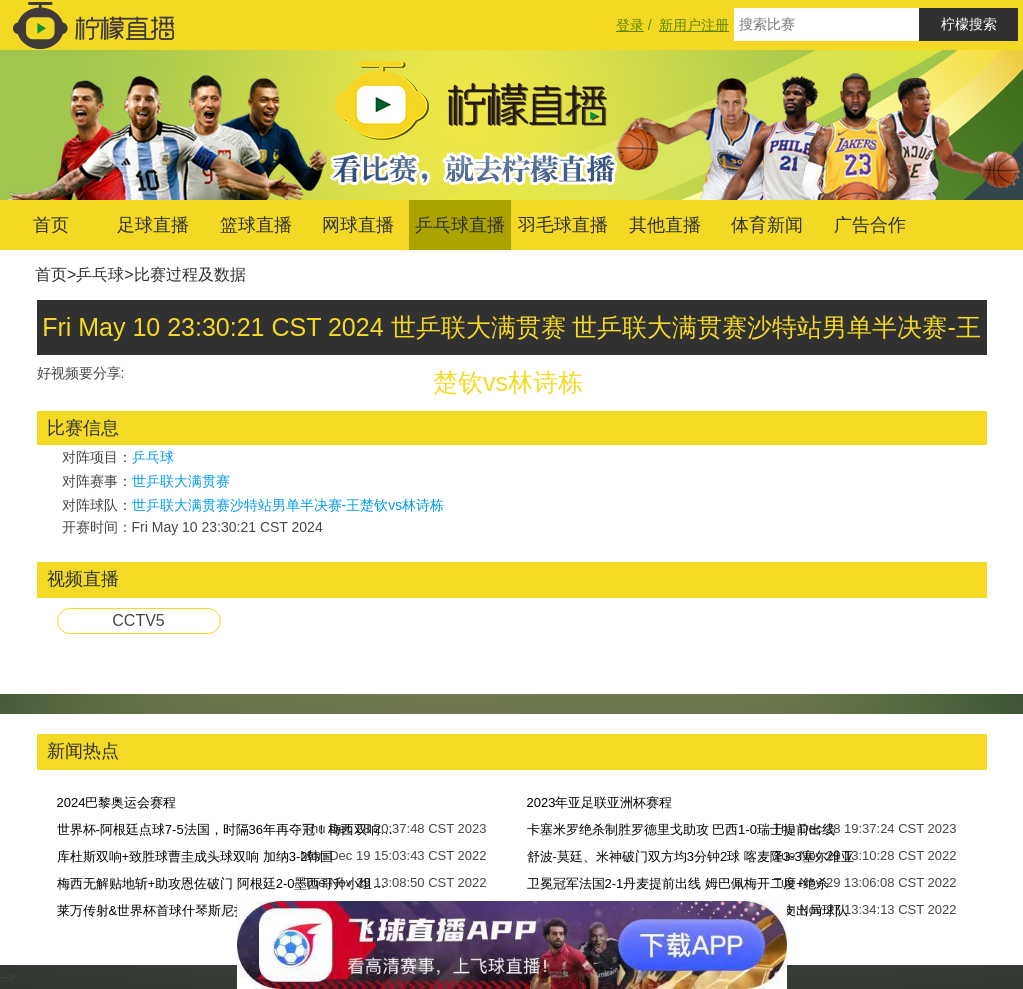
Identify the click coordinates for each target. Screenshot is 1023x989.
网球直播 (358, 225)
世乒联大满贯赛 (181, 481)
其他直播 (665, 225)
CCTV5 (138, 620)
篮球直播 (256, 225)
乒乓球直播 (460, 225)
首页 (51, 225)
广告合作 (870, 225)
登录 (630, 25)
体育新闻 (767, 225)
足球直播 (153, 225)
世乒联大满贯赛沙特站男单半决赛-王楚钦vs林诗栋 (288, 505)
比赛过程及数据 (190, 274)
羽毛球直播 (563, 225)
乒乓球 (100, 274)
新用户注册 (694, 25)
